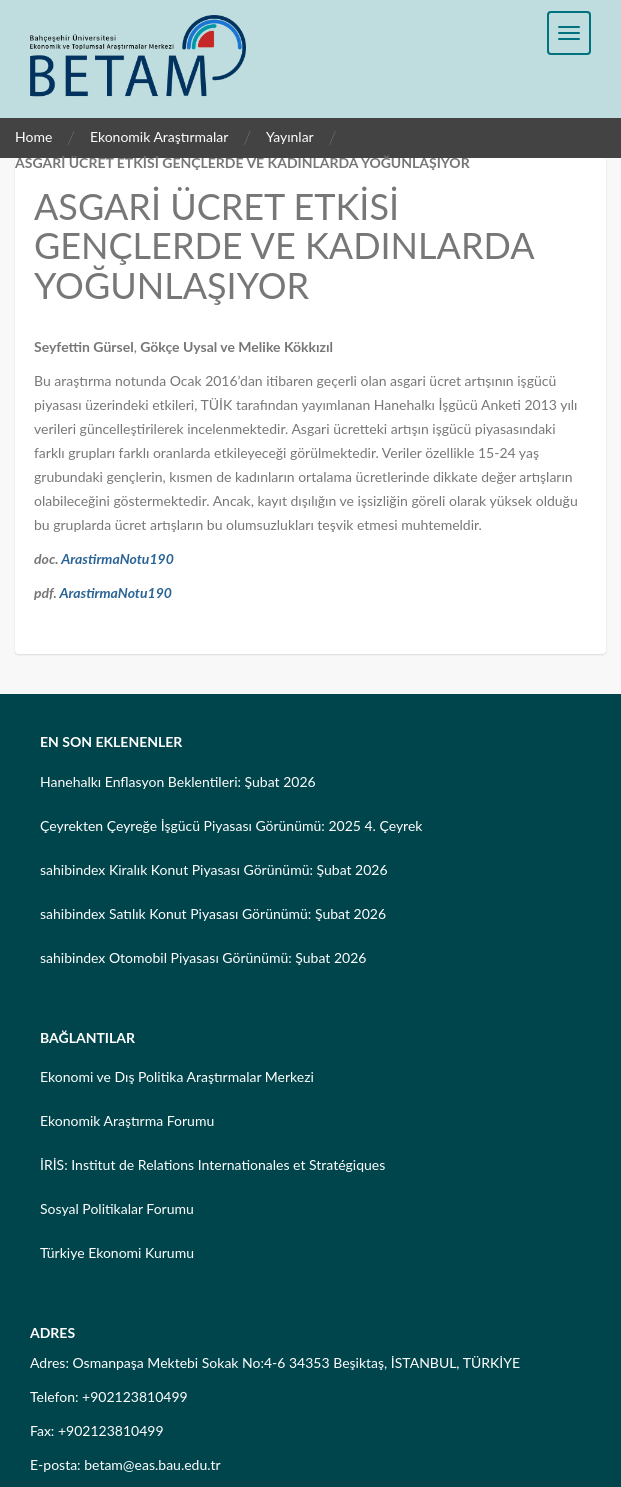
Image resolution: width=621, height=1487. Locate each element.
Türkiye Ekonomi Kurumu (117, 1252)
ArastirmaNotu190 (117, 558)
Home (33, 136)
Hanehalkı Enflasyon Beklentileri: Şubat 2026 (178, 781)
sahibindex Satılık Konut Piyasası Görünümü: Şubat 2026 (213, 913)
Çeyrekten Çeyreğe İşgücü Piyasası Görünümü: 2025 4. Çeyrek (231, 825)
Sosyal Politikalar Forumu (117, 1208)
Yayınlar (290, 136)
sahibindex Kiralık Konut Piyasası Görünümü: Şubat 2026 (214, 869)
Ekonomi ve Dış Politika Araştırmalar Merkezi (177, 1076)
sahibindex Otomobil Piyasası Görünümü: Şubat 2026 (203, 957)
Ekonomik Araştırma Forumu (127, 1120)
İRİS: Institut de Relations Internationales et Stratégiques (212, 1164)
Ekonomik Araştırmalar (159, 136)
